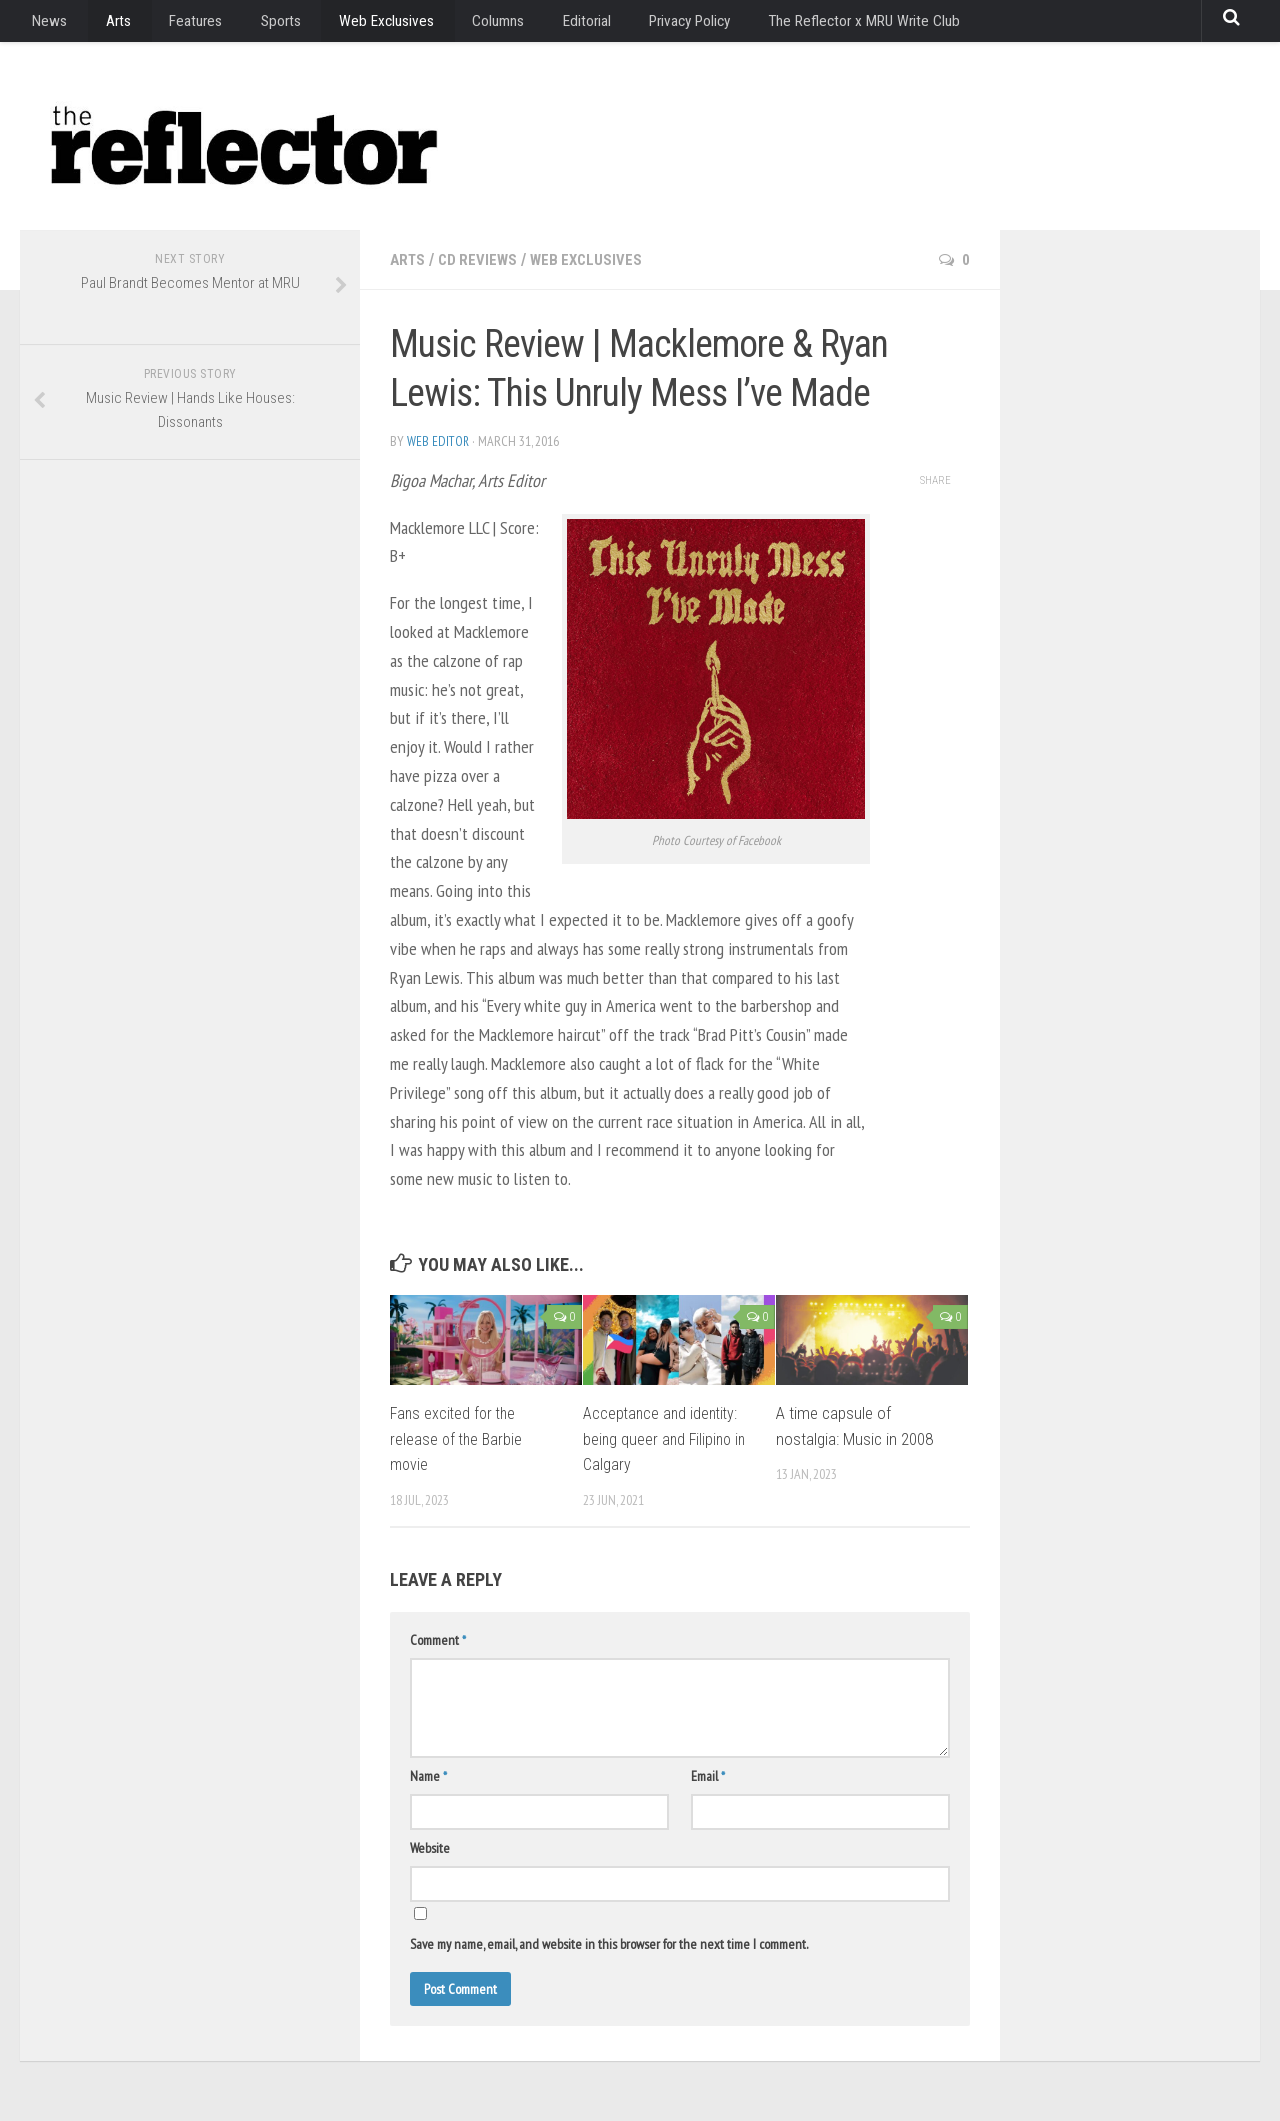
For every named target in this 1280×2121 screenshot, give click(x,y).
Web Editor (438, 441)
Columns (460, 24)
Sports (254, 24)
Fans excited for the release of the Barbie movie (458, 1438)
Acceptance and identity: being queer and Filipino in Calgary (667, 1438)
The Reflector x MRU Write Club (812, 24)
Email (708, 1776)
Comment (438, 1640)
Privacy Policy (639, 24)
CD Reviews (482, 259)
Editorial (541, 24)
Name (428, 1776)
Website (430, 1848)
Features (176, 24)
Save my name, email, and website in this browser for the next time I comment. (609, 1944)
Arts (105, 24)
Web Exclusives (354, 24)
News (46, 24)
